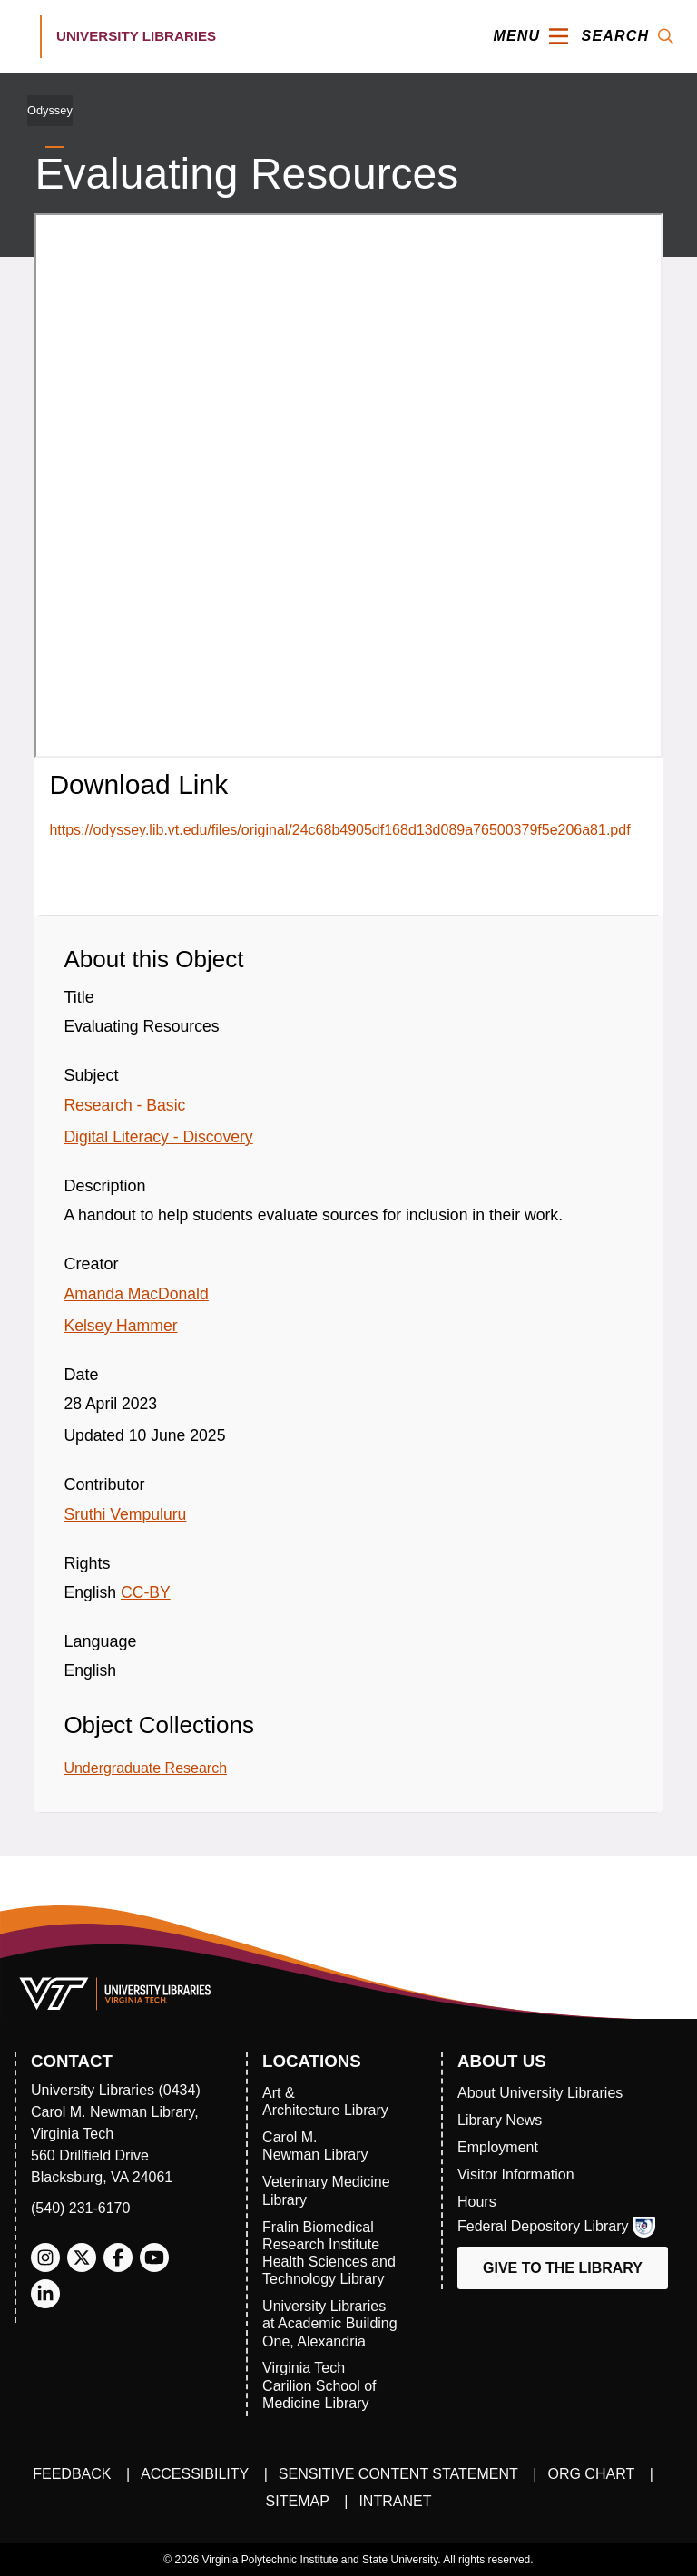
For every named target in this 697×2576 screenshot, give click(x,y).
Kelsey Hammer (120, 1326)
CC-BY (146, 1592)
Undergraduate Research (145, 1768)
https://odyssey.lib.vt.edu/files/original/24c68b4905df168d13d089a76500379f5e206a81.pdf (339, 829)
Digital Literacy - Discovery (158, 1137)
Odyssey (50, 110)
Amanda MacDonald (136, 1294)
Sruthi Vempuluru (125, 1514)
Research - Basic (124, 1105)
